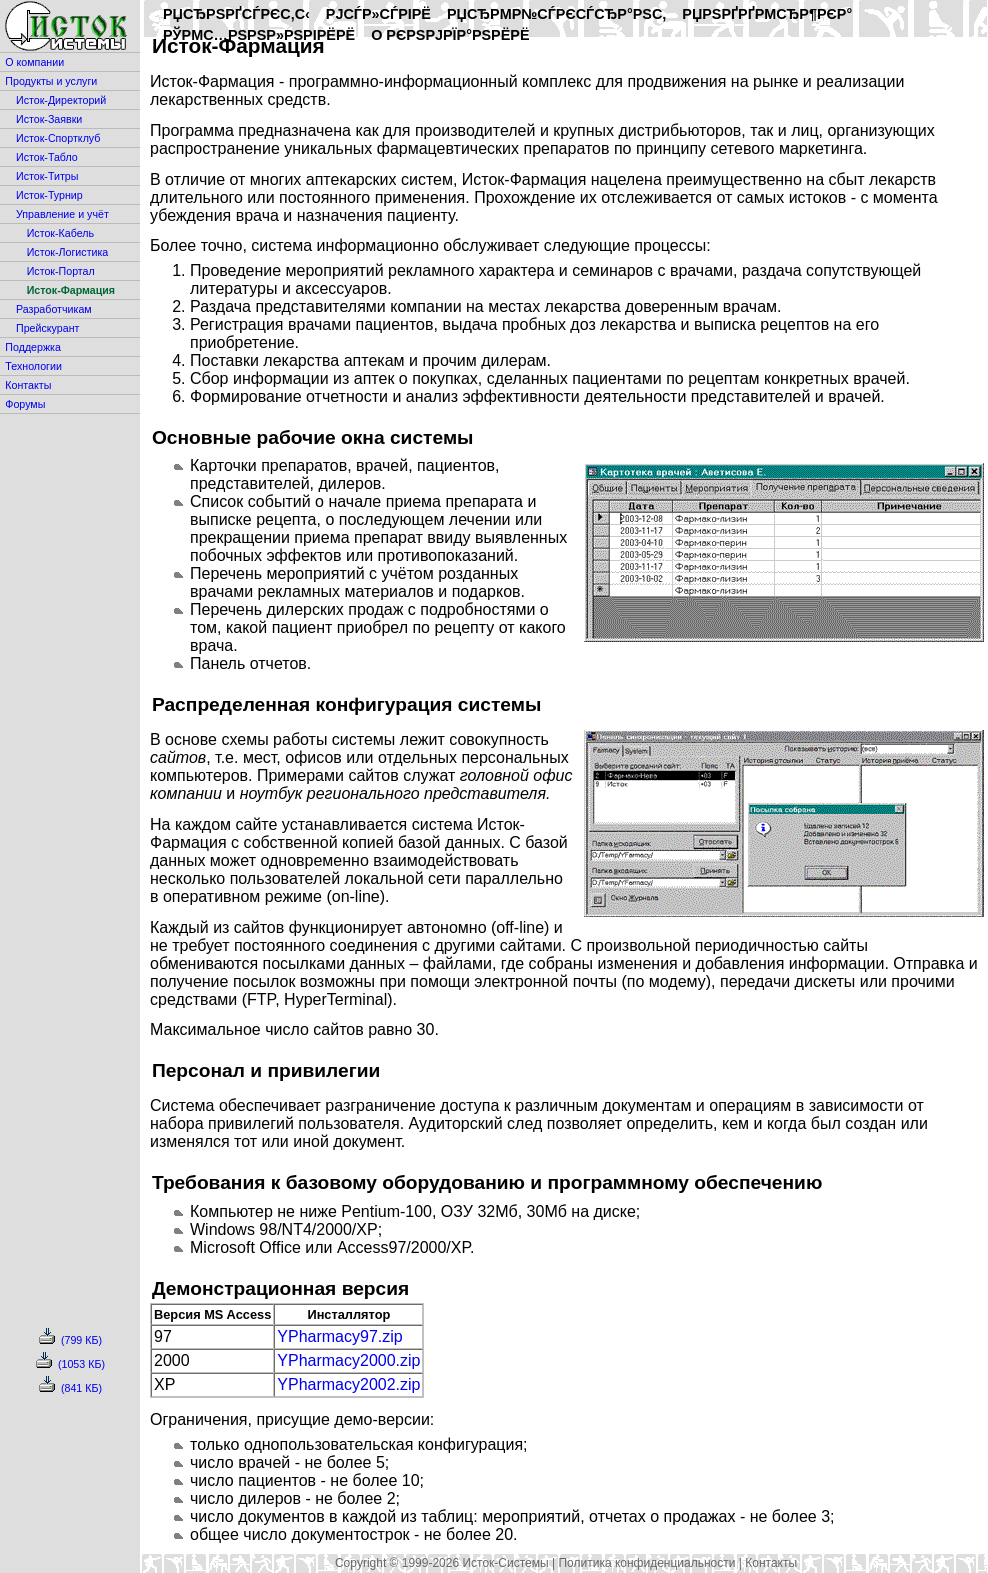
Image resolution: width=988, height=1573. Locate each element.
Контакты (28, 385)
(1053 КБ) (70, 1364)
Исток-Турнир (49, 195)
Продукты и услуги (51, 81)
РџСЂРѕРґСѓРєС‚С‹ (236, 14)
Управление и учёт (62, 214)
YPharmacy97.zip (339, 1336)
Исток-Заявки (49, 119)
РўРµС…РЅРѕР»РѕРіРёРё (259, 35)
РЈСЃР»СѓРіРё (378, 14)
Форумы (25, 404)
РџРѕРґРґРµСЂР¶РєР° (767, 14)
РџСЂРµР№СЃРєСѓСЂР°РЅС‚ (556, 14)
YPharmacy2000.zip (348, 1360)
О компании (34, 62)
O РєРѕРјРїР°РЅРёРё (450, 35)
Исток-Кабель (60, 233)
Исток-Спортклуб (58, 138)
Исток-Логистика (68, 252)
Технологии (33, 366)
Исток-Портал (61, 271)
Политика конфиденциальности (646, 1563)
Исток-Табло (47, 157)
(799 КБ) (70, 1340)
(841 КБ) (70, 1388)
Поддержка (33, 347)
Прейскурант (47, 328)
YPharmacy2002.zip (348, 1384)
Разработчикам (54, 309)
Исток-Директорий (61, 100)
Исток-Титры (47, 176)
